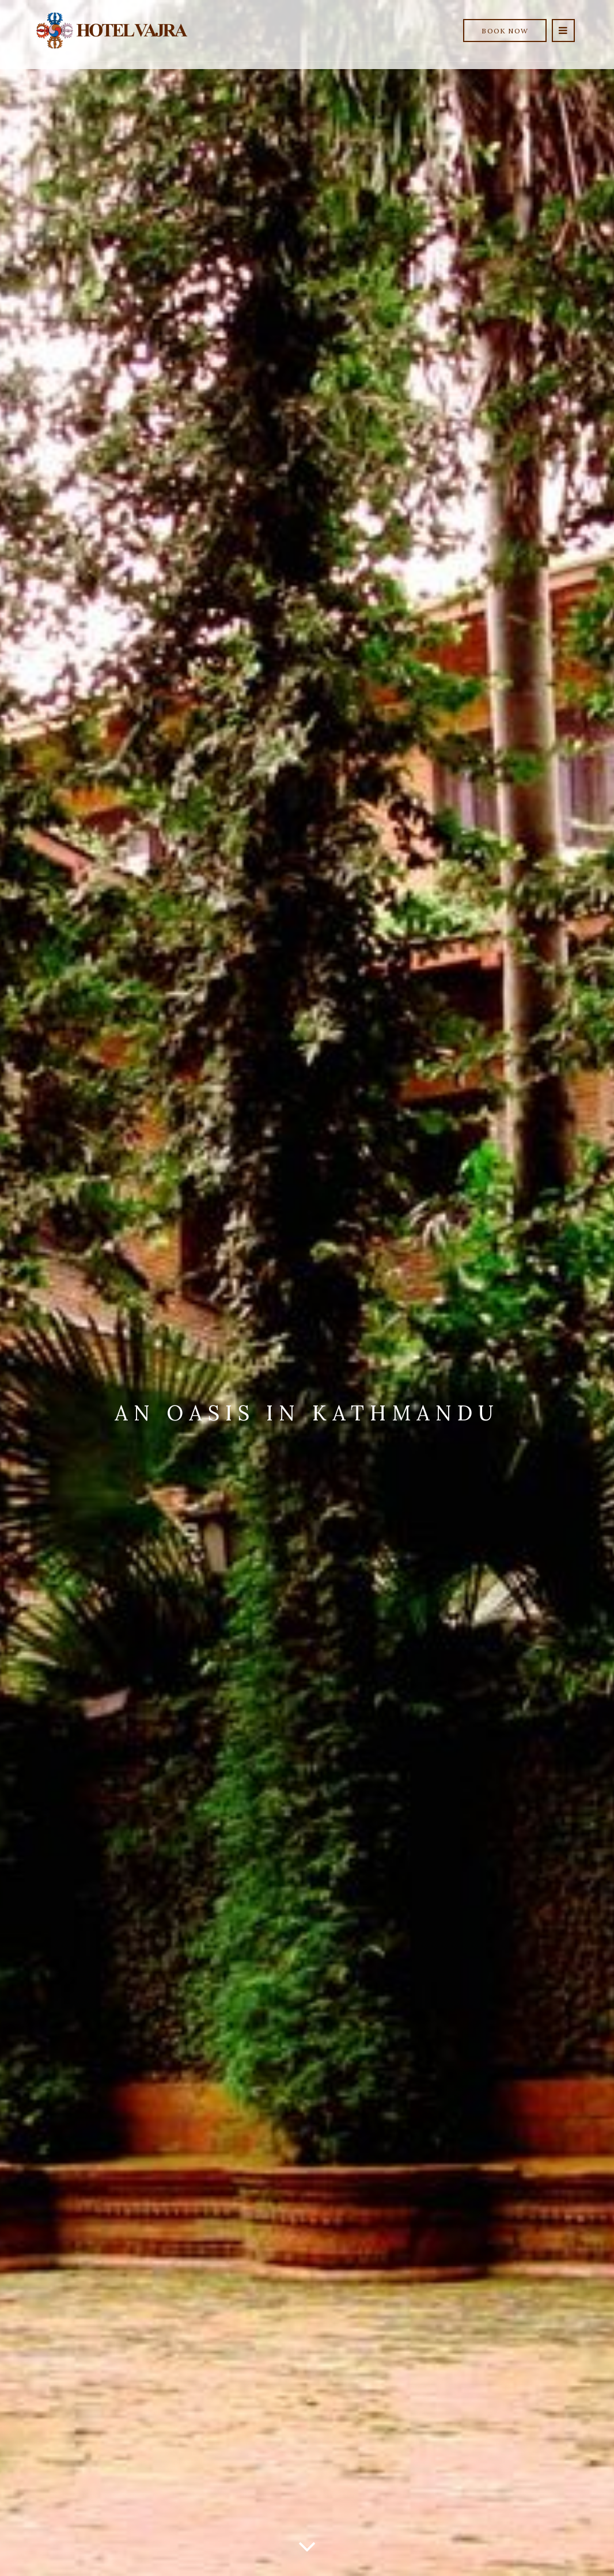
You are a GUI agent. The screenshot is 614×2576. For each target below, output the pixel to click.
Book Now (505, 30)
